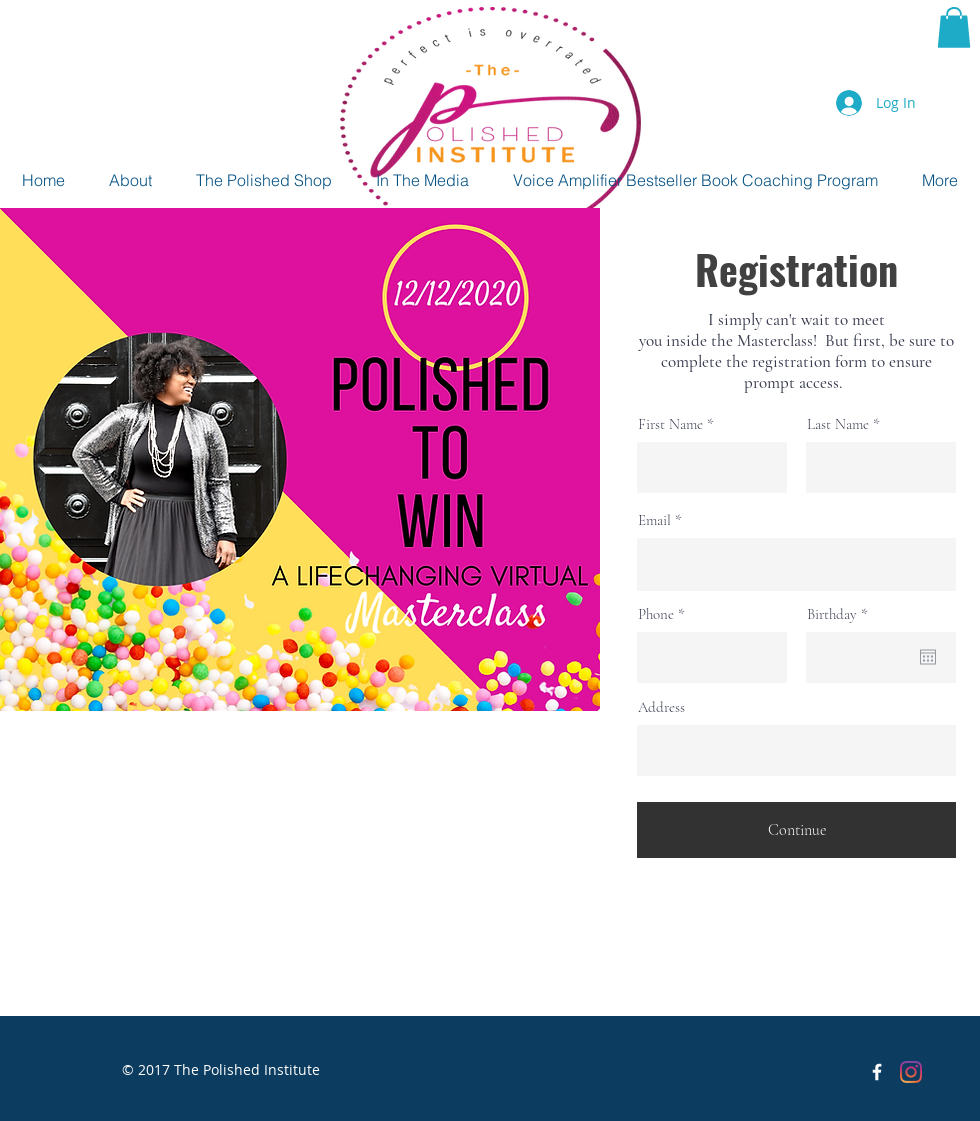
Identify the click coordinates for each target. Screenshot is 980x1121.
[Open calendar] (928, 657)
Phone (656, 614)
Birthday (841, 614)
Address (661, 707)
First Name (670, 424)
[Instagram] (911, 1072)
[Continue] (796, 830)
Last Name (838, 424)
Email (654, 520)
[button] (954, 27)
